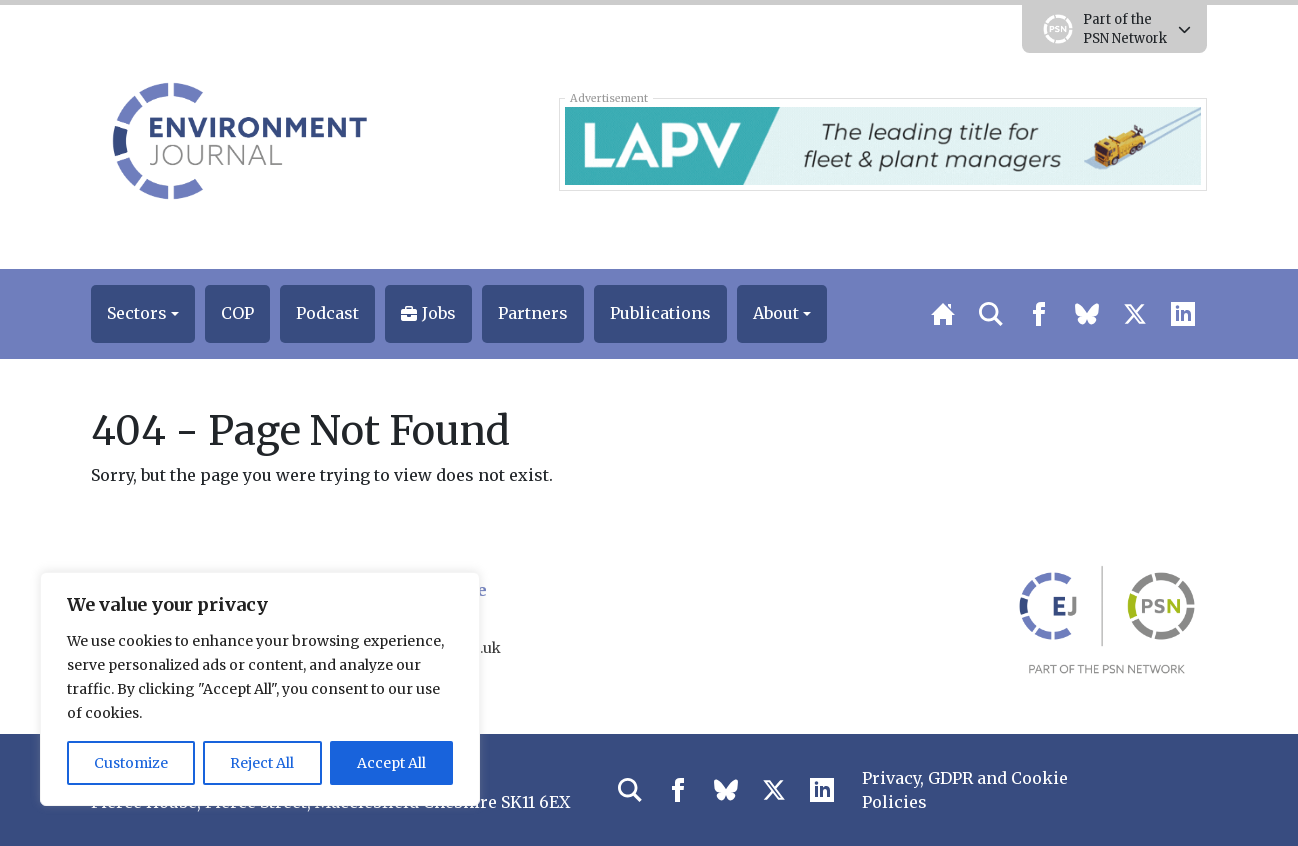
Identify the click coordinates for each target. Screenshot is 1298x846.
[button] (143, 314)
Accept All (391, 763)
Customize (131, 763)
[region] (260, 689)
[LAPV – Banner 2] (882, 144)
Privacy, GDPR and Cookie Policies (965, 790)
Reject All (262, 763)
